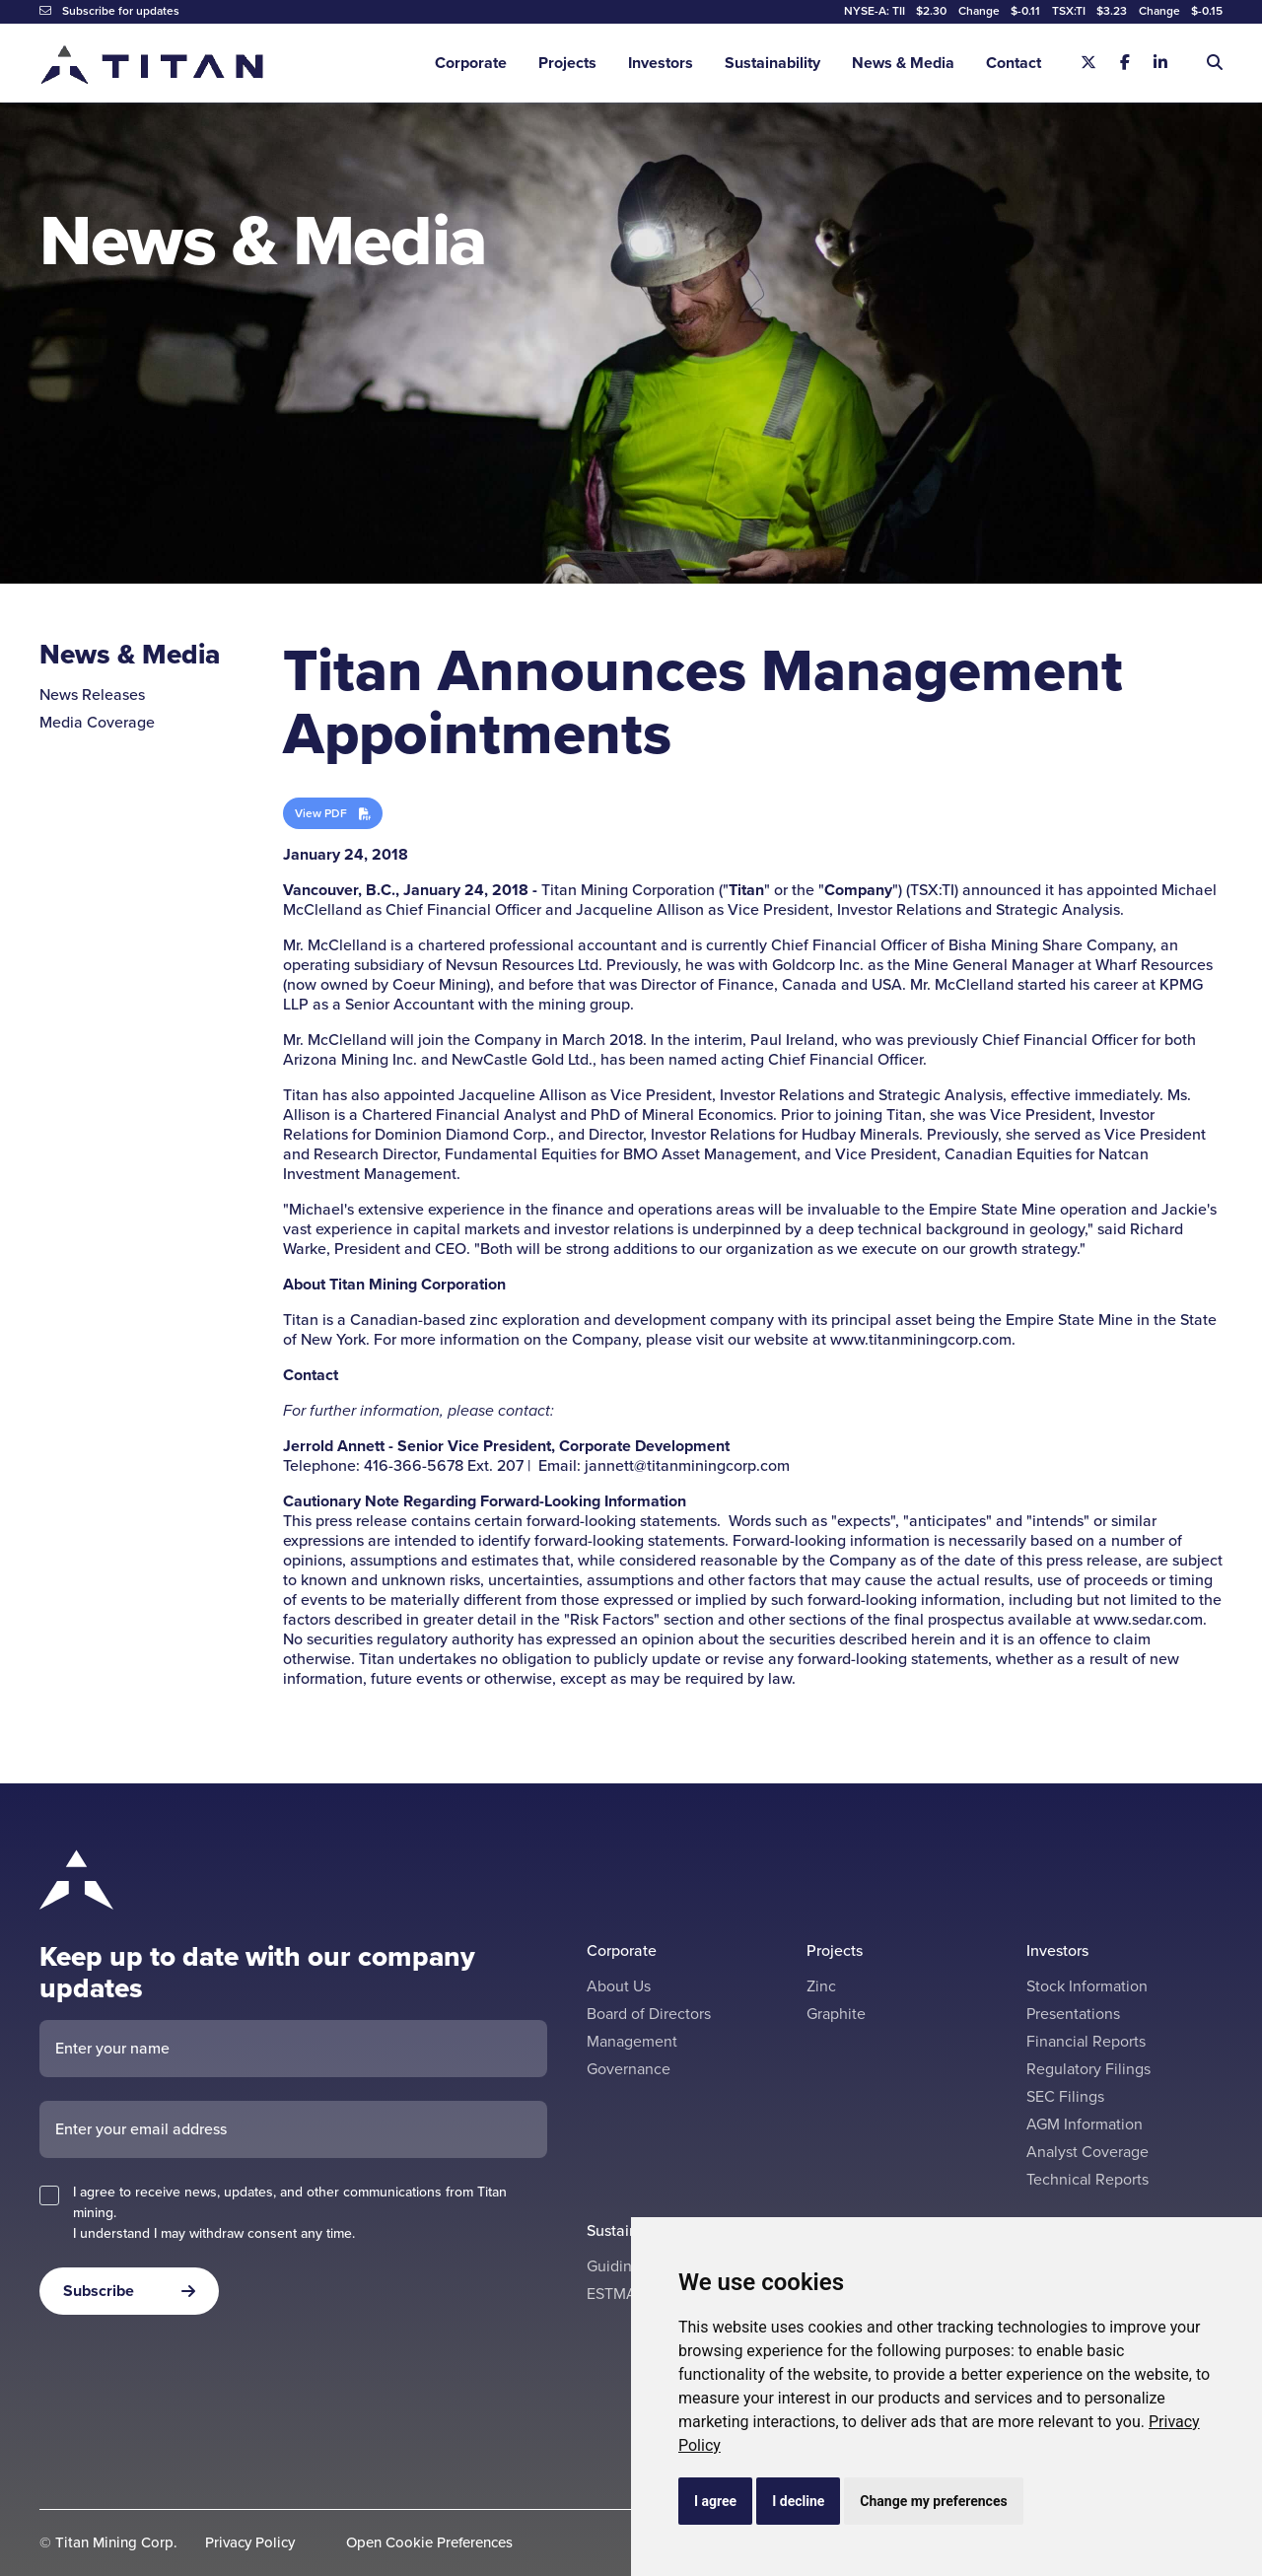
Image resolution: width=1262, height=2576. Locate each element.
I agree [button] (715, 2501)
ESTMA (612, 2293)
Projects (567, 62)
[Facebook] (1125, 63)
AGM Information (1084, 2124)
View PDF (321, 813)
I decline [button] (798, 2501)
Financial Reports (1086, 2041)
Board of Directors (649, 2013)
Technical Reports (1087, 2179)
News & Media (903, 62)
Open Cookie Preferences (429, 2543)
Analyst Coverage (1087, 2151)
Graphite (836, 2013)
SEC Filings (1065, 2096)
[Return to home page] (153, 63)
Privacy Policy (250, 2543)
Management (632, 2041)
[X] (1088, 63)
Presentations (1073, 2013)
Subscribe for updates (109, 11)
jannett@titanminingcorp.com (687, 1465)
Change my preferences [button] (933, 2501)
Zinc (821, 1986)
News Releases (92, 694)
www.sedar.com (1148, 1619)
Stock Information (1087, 1986)
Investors (660, 62)
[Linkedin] (1160, 63)
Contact (1013, 62)
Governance (628, 2068)
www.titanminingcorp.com (921, 1339)
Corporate (471, 62)
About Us (619, 1986)
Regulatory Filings (1088, 2068)
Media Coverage (97, 722)
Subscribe (98, 2290)
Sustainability (772, 62)
